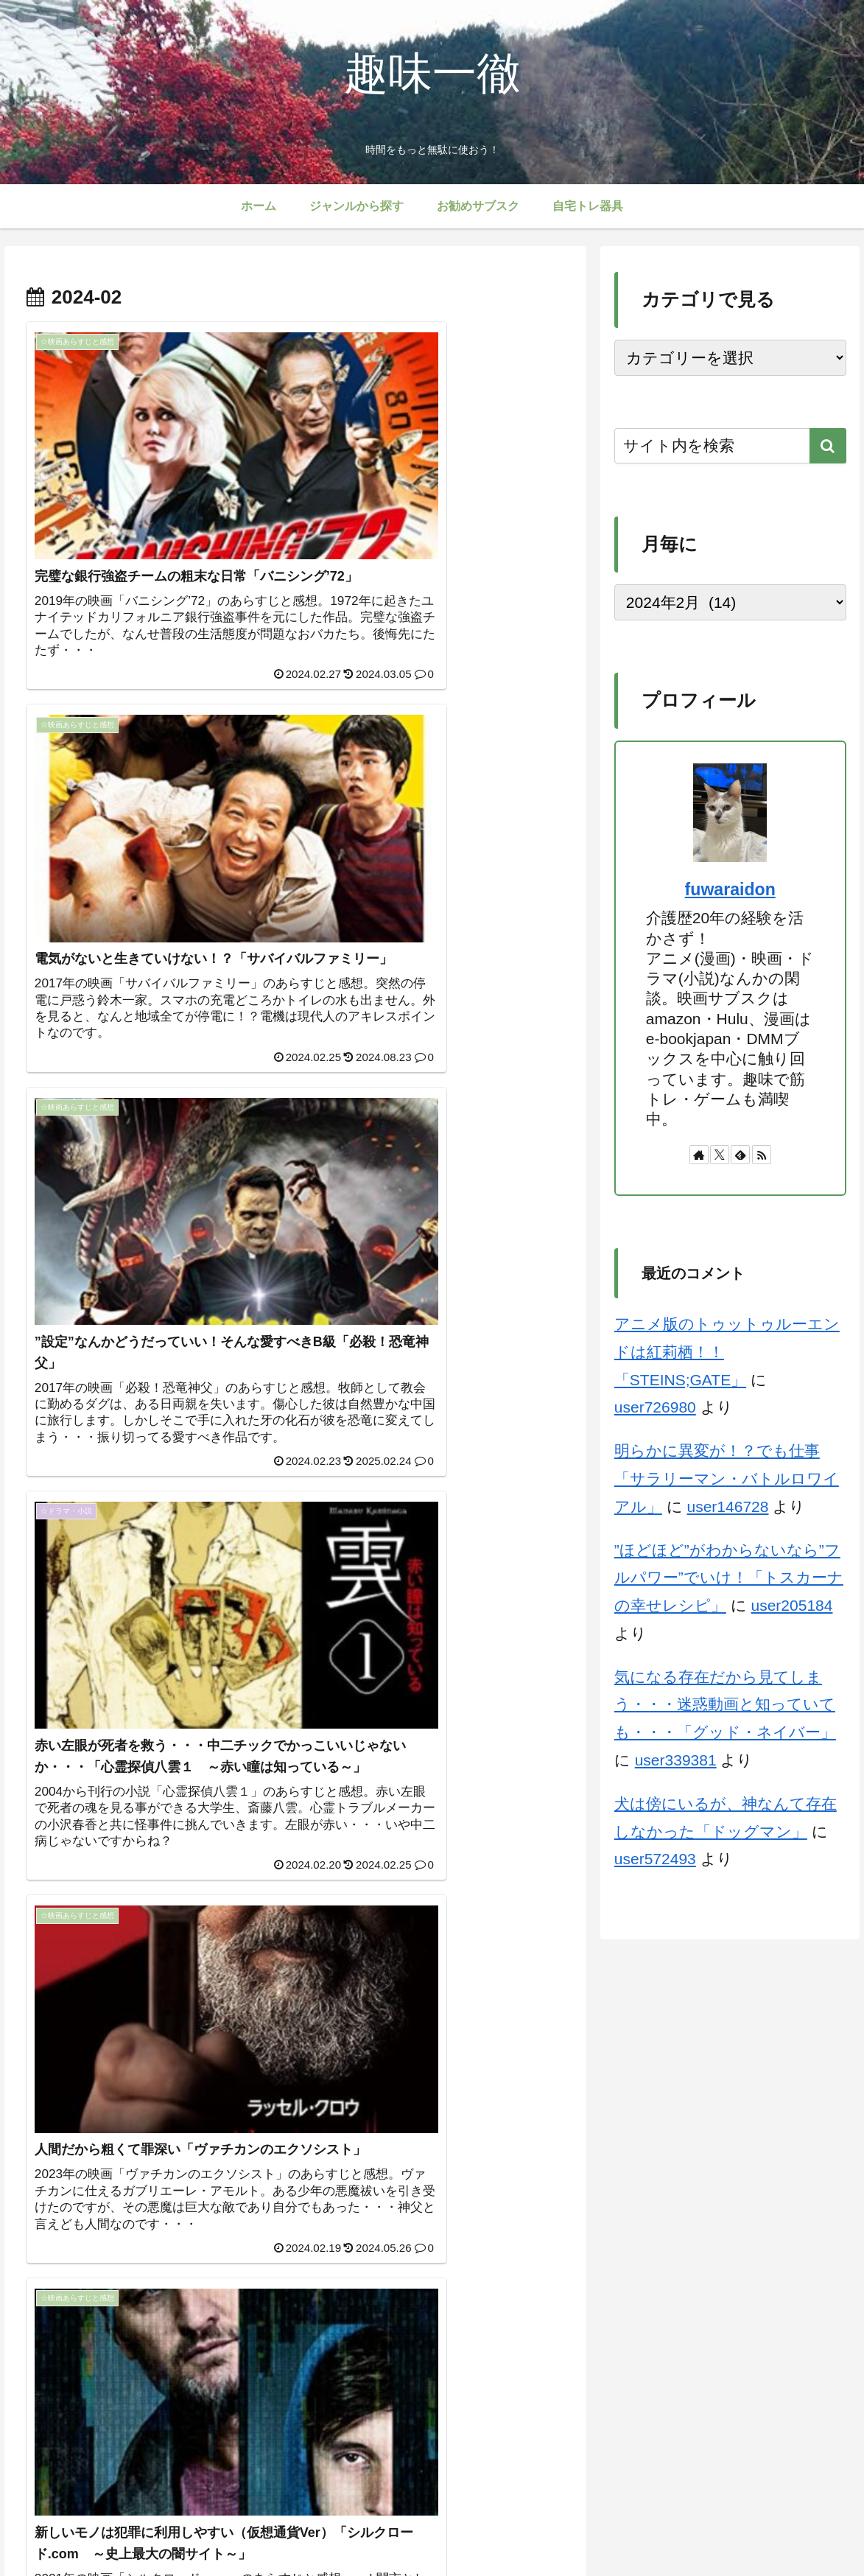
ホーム (267, 2530)
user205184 (792, 1605)
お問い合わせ (525, 2530)
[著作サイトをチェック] (699, 1154)
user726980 (655, 1407)
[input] (730, 445)
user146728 (728, 1506)
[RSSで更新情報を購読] (761, 1154)
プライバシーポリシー (427, 2530)
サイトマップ (329, 2530)
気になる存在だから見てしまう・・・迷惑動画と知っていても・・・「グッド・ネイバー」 (725, 1704)
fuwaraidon (730, 889)
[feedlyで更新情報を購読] (740, 1154)
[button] (827, 445)
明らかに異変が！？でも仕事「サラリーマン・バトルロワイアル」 (726, 1478)
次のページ (295, 2354)
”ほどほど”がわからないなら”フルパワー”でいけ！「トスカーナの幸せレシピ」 (728, 1577)
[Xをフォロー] (719, 1154)
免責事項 (592, 2530)
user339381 (676, 1759)
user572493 (655, 1858)
